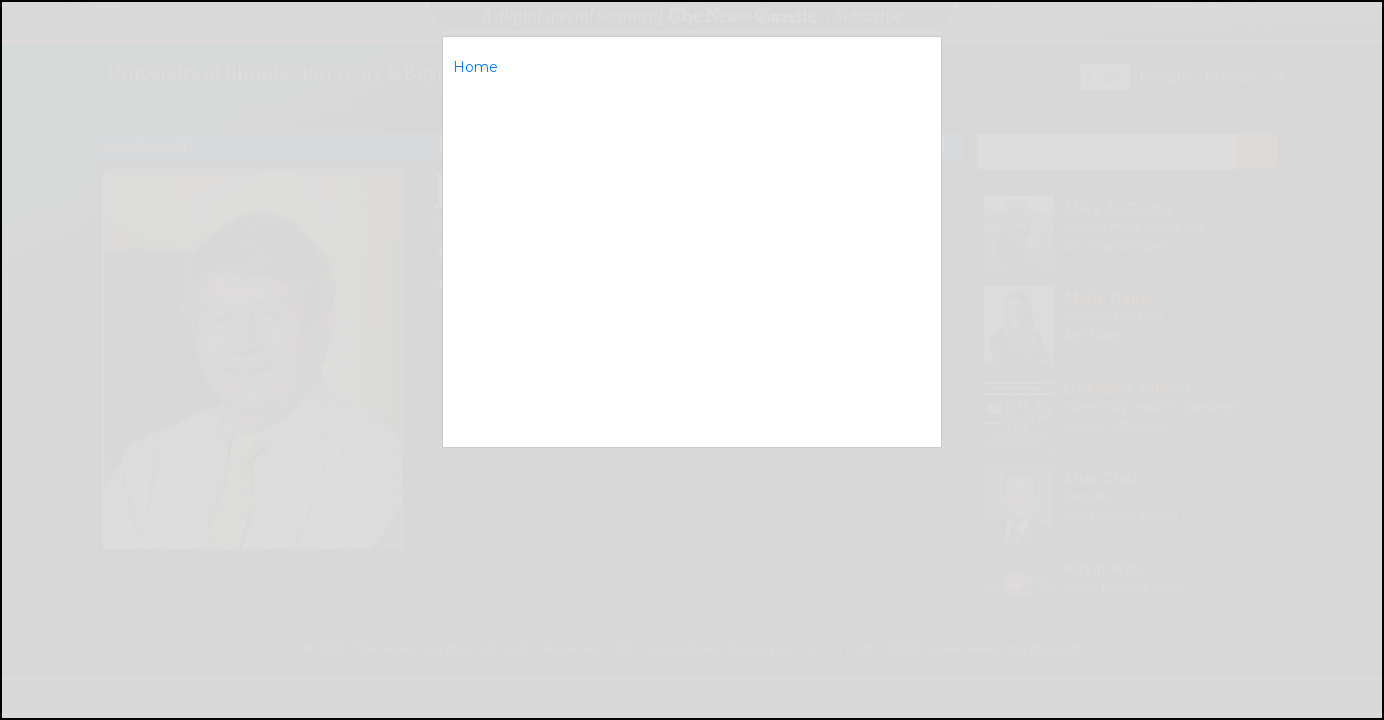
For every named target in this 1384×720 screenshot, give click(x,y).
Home (475, 67)
